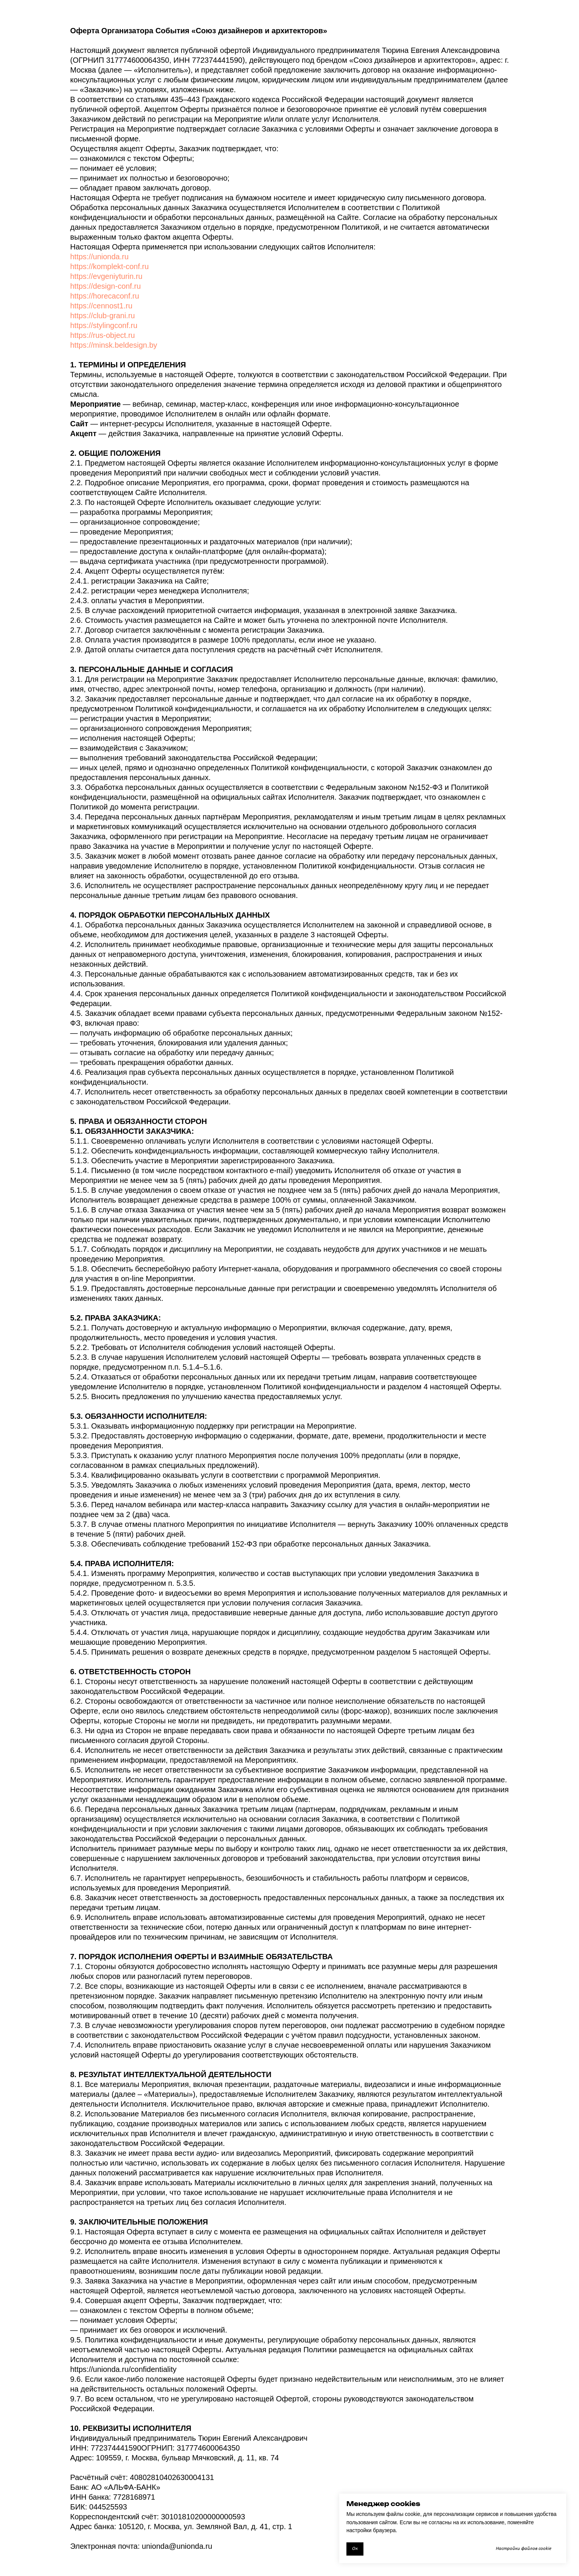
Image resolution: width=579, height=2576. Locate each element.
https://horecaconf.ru (104, 296)
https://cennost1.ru (101, 306)
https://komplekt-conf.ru (109, 266)
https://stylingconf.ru (104, 325)
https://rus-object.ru (102, 335)
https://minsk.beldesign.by (113, 345)
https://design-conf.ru (105, 286)
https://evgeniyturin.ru (106, 276)
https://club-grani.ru (102, 315)
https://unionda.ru (99, 256)
